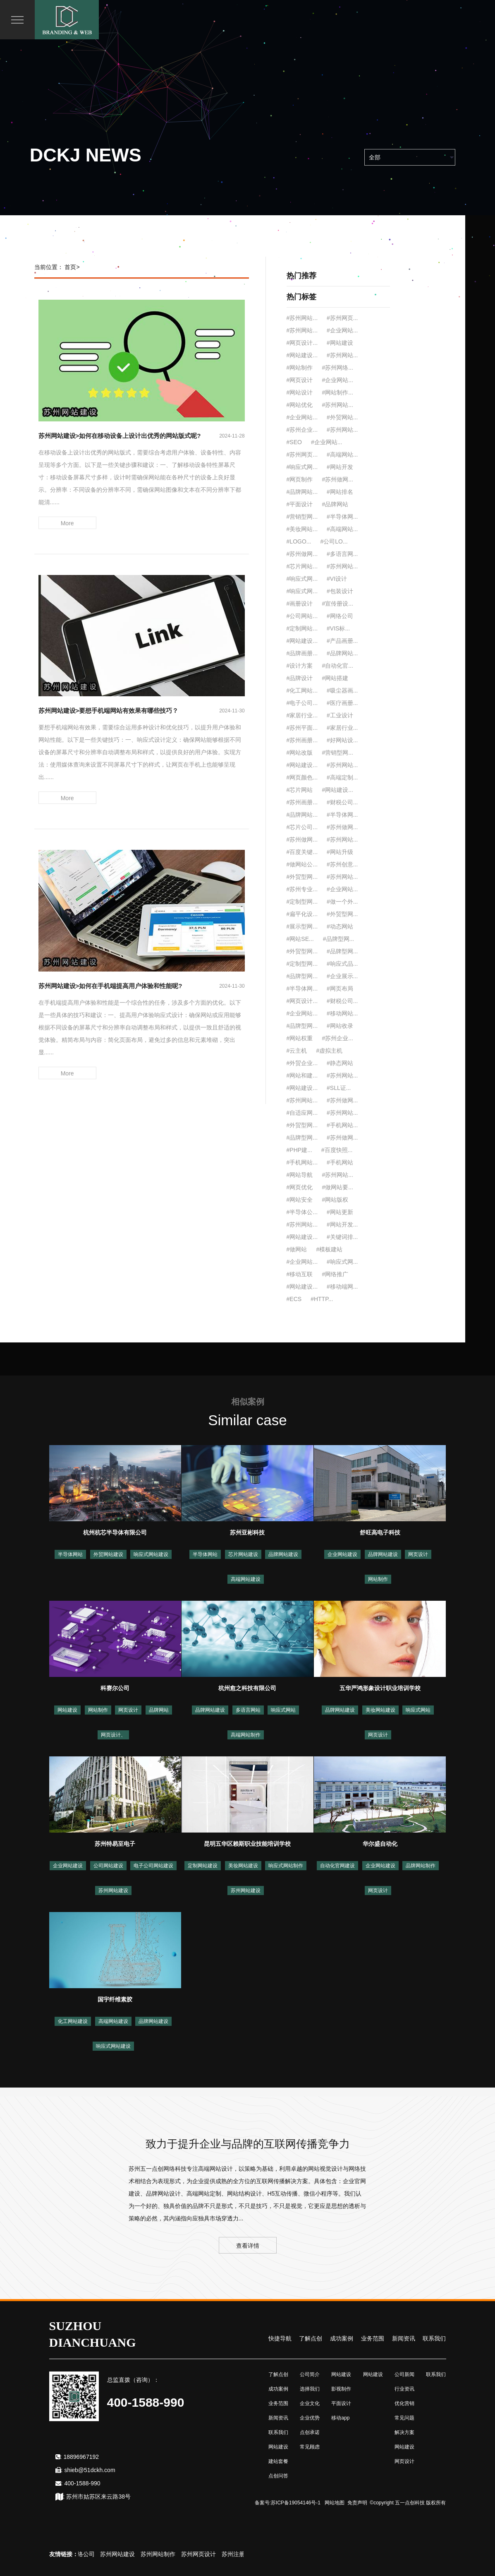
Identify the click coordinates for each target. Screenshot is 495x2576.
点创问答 (278, 2476)
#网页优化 (300, 1187)
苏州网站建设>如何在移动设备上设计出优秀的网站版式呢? (119, 435)
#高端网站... (342, 454)
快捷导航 (280, 2338)
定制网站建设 (203, 1866)
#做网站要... (337, 1187)
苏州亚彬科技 (247, 1532)
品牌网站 (159, 1710)
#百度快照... (336, 1150)
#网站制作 (300, 367)
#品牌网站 (335, 504)
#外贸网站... (342, 417)
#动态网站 (340, 926)
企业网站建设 (342, 1554)
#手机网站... (342, 1125)
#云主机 (297, 1050)
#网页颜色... (302, 777)
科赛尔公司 (114, 1688)
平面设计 (341, 2403)
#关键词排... (342, 1237)
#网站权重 (300, 1038)
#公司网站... (302, 616)
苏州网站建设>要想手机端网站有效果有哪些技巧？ (108, 710)
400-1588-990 (82, 2483)
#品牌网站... (302, 491)
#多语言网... (342, 554)
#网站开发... (342, 1224)
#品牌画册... (302, 653)
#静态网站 (340, 1063)
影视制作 (341, 2389)
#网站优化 (300, 405)
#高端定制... (342, 777)
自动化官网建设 (337, 1866)
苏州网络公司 (91, 2554)
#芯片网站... (302, 566)
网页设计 (418, 1554)
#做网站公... (302, 864)
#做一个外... (342, 901)
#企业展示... (342, 976)
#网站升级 (340, 852)
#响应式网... (302, 467)
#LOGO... (299, 541)
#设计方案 (300, 665)
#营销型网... (302, 516)
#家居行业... (302, 715)
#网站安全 (300, 1199)
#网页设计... (302, 342)
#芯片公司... (302, 827)
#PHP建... (299, 1150)
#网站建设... (302, 355)
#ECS (294, 1299)
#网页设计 (300, 380)
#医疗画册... (342, 703)
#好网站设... (342, 740)
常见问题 (404, 2418)
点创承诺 (310, 2432)
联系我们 (434, 2338)
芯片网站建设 (243, 1554)
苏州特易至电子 (115, 1843)
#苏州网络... (337, 367)
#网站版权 (335, 1199)
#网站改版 (300, 752)
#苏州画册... (302, 740)
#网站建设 (340, 342)
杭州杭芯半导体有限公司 (115, 1532)
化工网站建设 (73, 2021)
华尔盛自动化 (380, 1843)
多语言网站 (248, 1710)
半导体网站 (70, 1554)
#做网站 (297, 1249)
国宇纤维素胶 (115, 1999)
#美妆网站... (302, 529)
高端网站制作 (246, 1735)
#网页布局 (340, 988)
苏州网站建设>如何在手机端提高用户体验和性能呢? (110, 985)
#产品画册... (342, 640)
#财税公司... (342, 802)
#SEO (294, 442)
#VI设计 (337, 578)
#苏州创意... (342, 864)
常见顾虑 (310, 2447)
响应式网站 (283, 1710)
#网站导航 (300, 1174)
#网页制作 (300, 479)
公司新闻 (404, 2374)
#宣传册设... (337, 603)
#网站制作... (337, 392)
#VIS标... (338, 628)
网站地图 (334, 2503)
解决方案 (404, 2432)
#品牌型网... (338, 939)
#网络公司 (340, 616)
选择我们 (310, 2389)
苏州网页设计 (213, 2554)
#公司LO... (334, 541)
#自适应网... (302, 1112)
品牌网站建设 (283, 1554)
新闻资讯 (403, 2338)
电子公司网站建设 (153, 1866)
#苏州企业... (302, 429)
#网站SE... (300, 939)
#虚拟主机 (329, 1050)
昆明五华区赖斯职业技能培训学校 (247, 1843)
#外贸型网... (302, 876)
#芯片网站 (300, 790)
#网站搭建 (335, 678)
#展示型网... (302, 926)
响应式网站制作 (285, 1866)
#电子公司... (302, 703)
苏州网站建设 (113, 1890)
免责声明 (357, 2503)
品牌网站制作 (420, 1866)
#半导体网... (342, 516)
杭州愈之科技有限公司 (247, 1688)
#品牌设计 (300, 678)
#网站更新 (340, 1212)
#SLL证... (339, 1088)
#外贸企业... (302, 1063)
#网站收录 (340, 1025)
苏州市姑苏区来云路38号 (98, 2496)
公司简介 (310, 2374)
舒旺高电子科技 (380, 1532)
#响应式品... (342, 963)
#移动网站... (342, 1013)
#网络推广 (335, 1274)
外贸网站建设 (108, 1554)
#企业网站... (342, 330)
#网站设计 (300, 392)
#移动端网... (342, 1286)
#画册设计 (300, 603)
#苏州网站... (302, 318)
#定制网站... (302, 628)
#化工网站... (302, 690)
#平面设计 (300, 504)
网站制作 (378, 1579)
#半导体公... (302, 1212)
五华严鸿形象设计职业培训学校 (380, 1688)
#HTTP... (322, 1299)
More (67, 523)
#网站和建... (302, 1075)
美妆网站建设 (380, 1710)
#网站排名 (340, 491)
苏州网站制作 (172, 2554)
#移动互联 (300, 1274)
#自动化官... (337, 665)
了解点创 (310, 2338)
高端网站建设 (246, 1579)
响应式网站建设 (151, 1554)
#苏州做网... (337, 479)
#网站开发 (340, 467)
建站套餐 (278, 2461)
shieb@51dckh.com (89, 2470)
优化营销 (404, 2403)
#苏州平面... (302, 727)
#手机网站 (340, 1162)
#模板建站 (329, 1249)
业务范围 (372, 2338)
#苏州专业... (302, 889)
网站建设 (67, 1710)
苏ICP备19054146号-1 (295, 2503)
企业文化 (310, 2403)
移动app (340, 2418)
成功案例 (341, 2338)
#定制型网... (302, 901)
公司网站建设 (108, 1866)
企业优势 (310, 2418)
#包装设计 (340, 591)
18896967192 (81, 2456)
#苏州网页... (342, 318)
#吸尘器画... (342, 690)
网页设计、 (113, 1735)
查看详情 (247, 2245)
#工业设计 (340, 715)
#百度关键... (302, 852)
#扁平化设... (302, 914)
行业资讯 (404, 2389)
